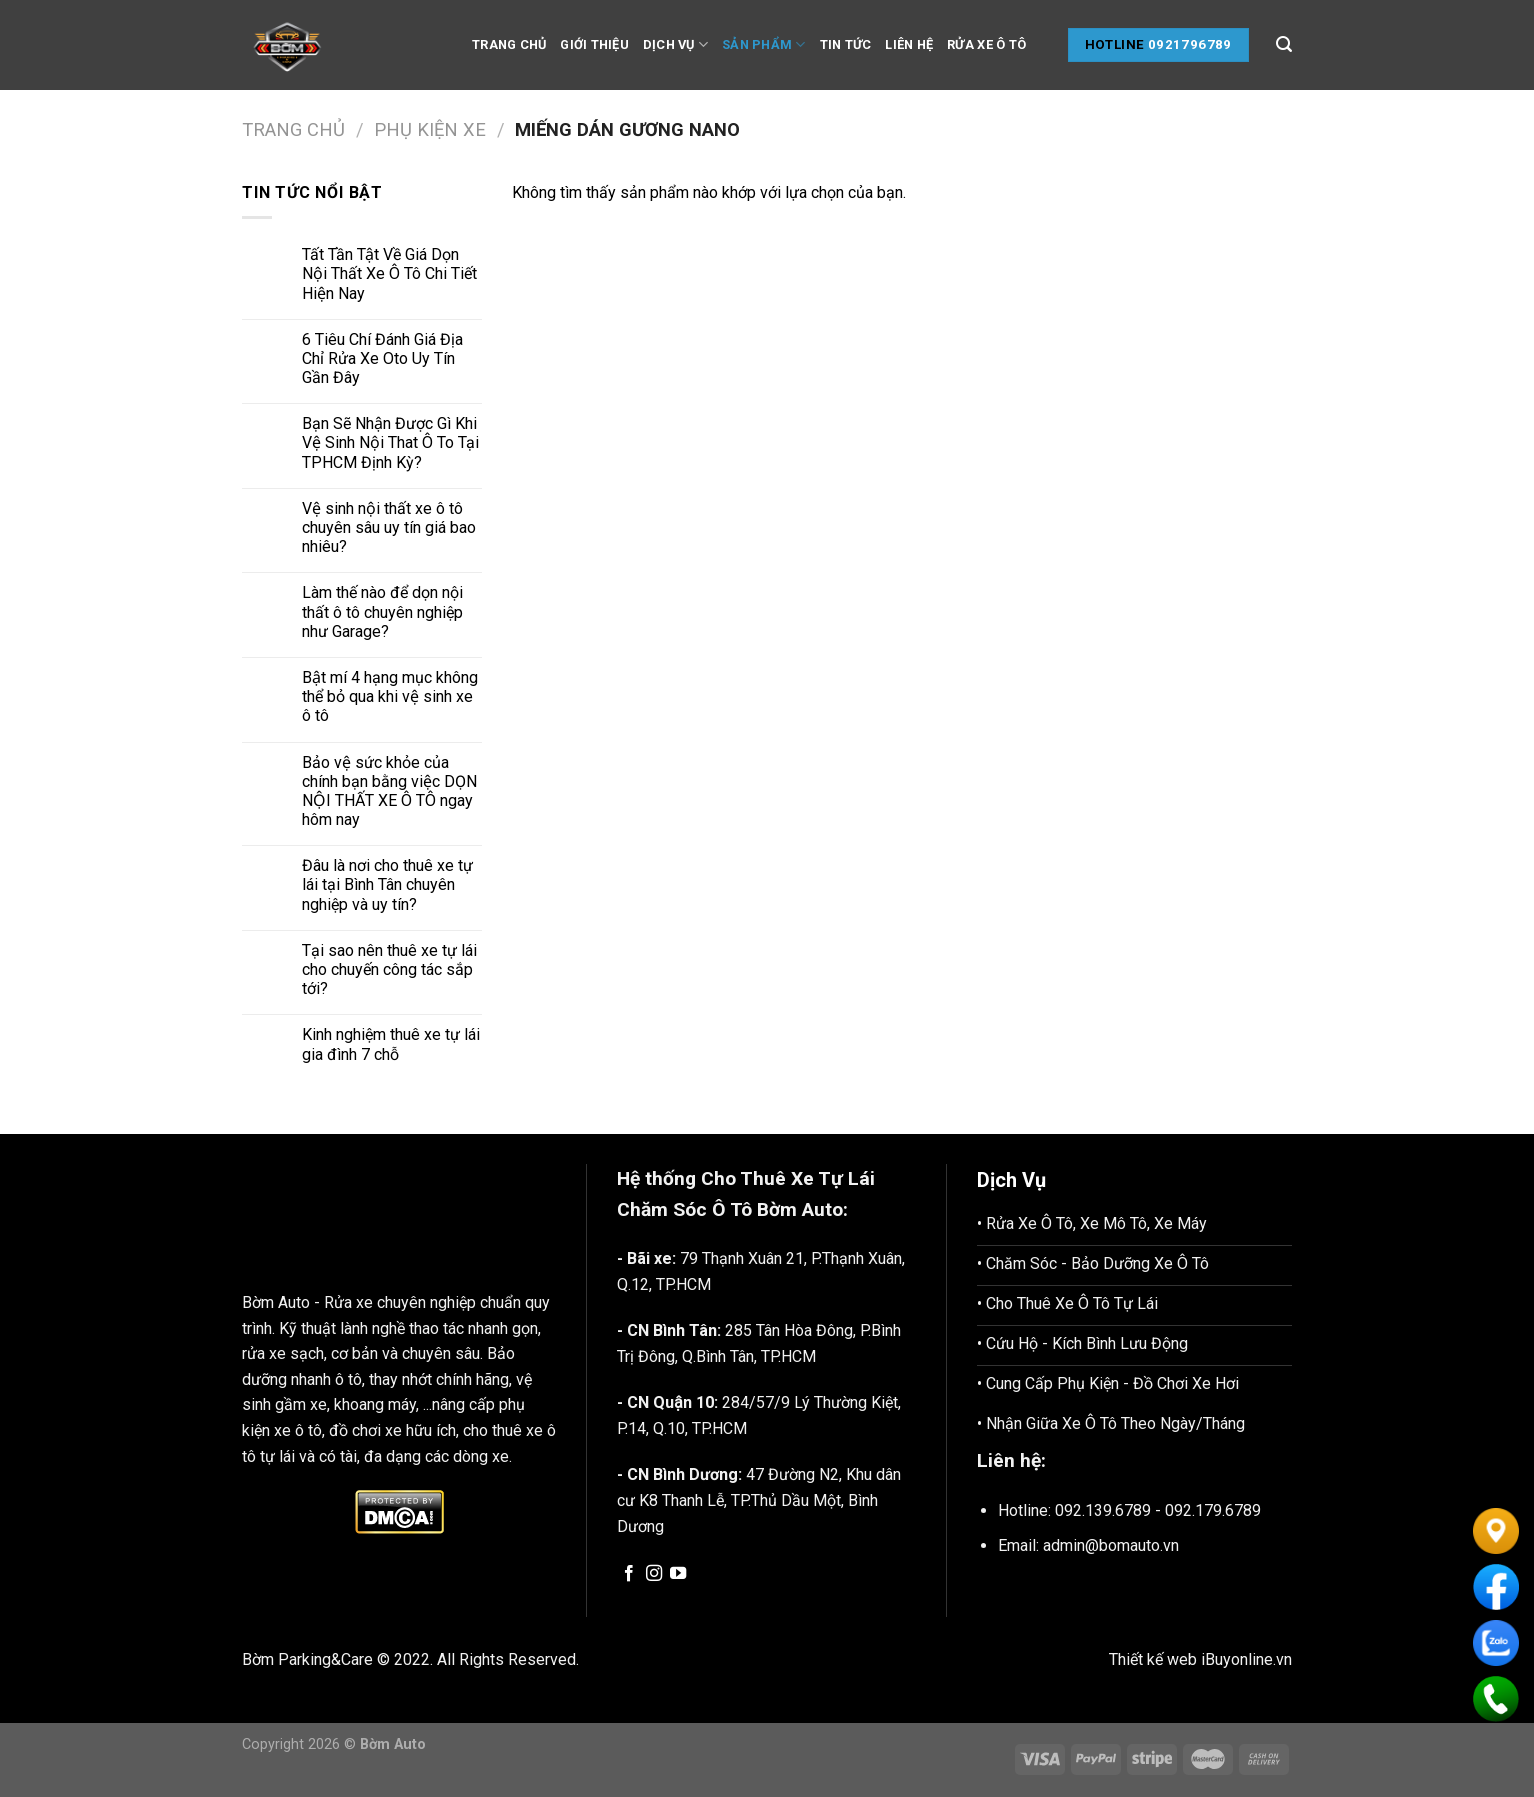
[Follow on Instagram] (654, 1574)
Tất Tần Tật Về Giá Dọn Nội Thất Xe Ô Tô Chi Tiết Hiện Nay (389, 273)
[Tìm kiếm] (1284, 44)
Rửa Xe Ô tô (986, 44)
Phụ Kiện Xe (430, 129)
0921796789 (1190, 44)
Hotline (1115, 44)
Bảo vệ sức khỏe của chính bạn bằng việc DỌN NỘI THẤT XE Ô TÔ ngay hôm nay (389, 791)
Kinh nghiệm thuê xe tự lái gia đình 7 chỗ (391, 1044)
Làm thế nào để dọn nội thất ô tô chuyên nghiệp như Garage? (382, 611)
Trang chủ (509, 44)
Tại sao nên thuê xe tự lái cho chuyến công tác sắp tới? (389, 969)
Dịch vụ (675, 44)
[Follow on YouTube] (678, 1574)
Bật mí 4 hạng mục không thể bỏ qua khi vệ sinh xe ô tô (390, 696)
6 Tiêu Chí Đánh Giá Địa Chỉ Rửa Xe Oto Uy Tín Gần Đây (382, 358)
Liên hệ (909, 44)
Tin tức (846, 44)
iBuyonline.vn (1246, 1659)
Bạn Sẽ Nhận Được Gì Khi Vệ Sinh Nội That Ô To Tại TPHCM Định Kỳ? (390, 442)
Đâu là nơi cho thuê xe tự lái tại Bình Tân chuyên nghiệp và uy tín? (387, 884)
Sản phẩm (764, 44)
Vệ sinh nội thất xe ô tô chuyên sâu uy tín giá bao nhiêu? (389, 527)
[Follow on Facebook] (629, 1574)
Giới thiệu (594, 44)
